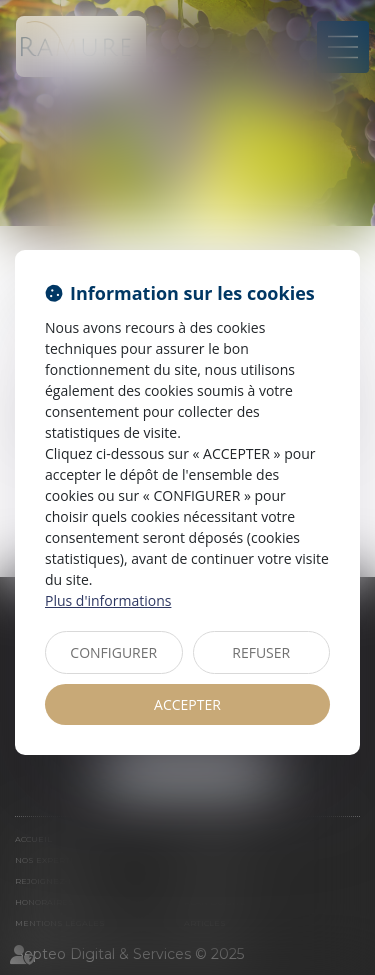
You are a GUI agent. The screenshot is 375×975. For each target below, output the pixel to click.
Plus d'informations (108, 600)
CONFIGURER (113, 652)
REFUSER (261, 652)
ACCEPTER (187, 704)
